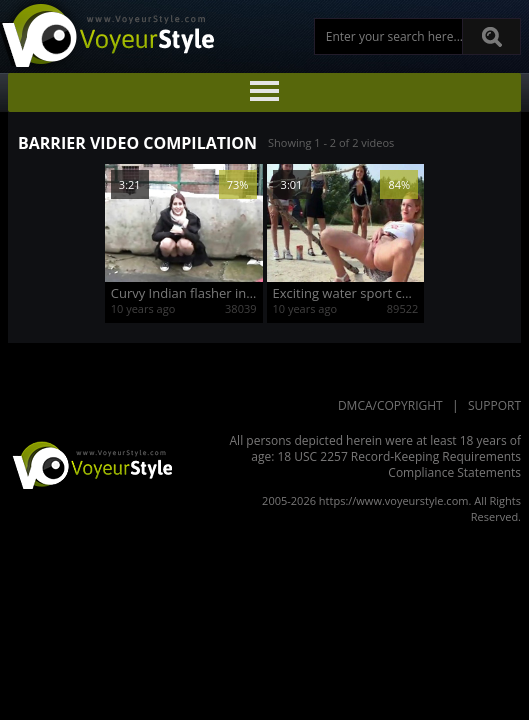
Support (494, 405)
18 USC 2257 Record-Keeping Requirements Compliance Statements (399, 464)
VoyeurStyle (90, 464)
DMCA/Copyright (390, 405)
